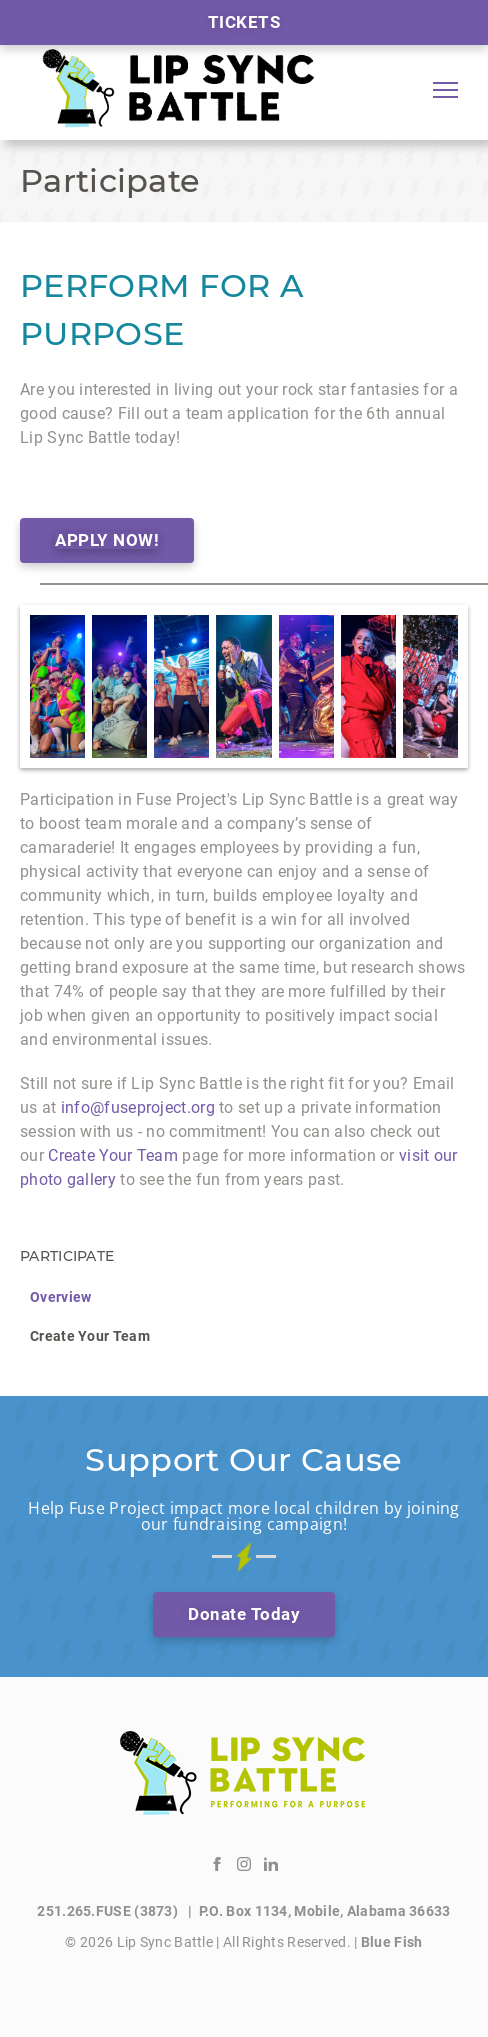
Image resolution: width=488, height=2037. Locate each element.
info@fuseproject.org (138, 1107)
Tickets (244, 22)
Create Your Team (90, 1336)
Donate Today (244, 1614)
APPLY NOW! (107, 540)
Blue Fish (392, 1942)
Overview (60, 1297)
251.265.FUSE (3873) (109, 1911)
